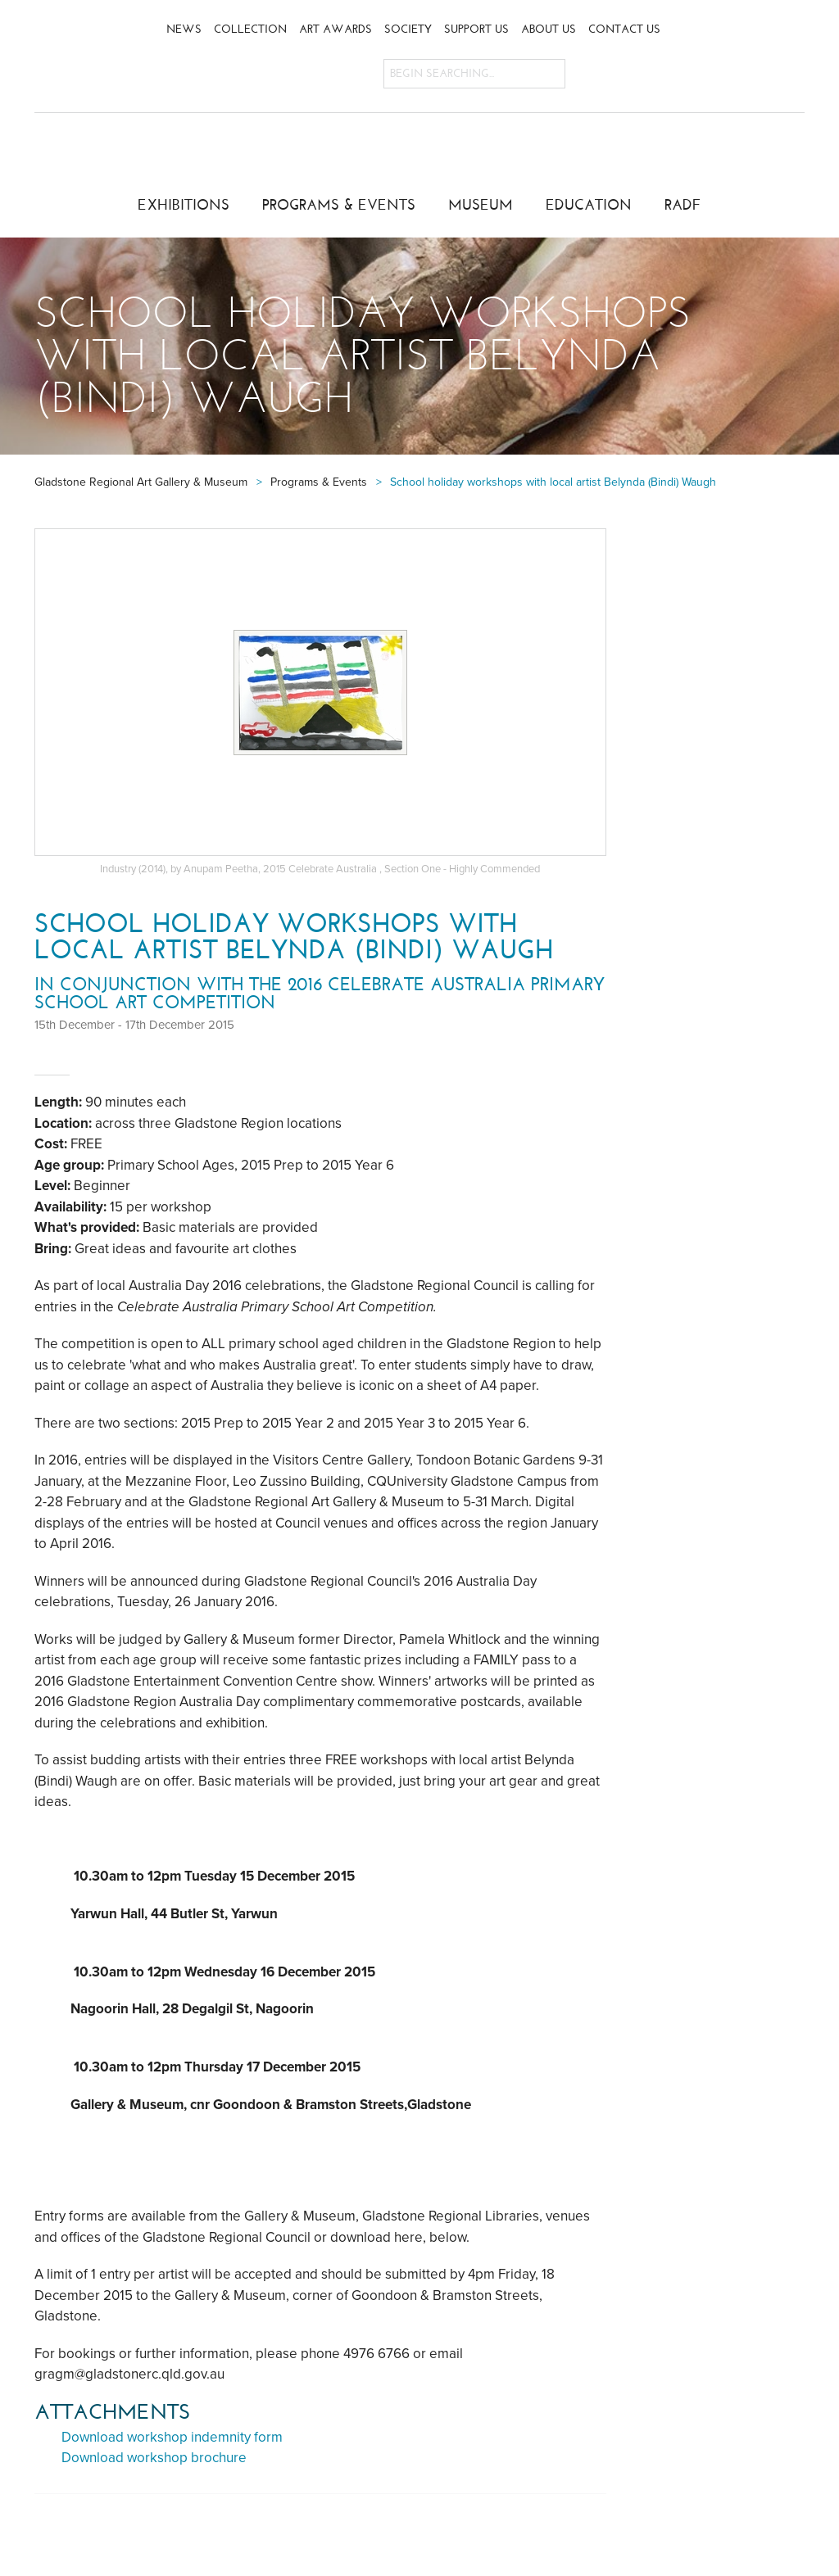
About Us (548, 29)
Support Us (476, 29)
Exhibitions (183, 205)
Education (589, 205)
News (184, 29)
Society (408, 29)
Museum (480, 205)
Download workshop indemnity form (172, 2437)
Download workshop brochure (154, 2457)
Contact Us (624, 29)
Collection (250, 29)
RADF (682, 205)
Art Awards (335, 29)
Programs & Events (338, 205)
